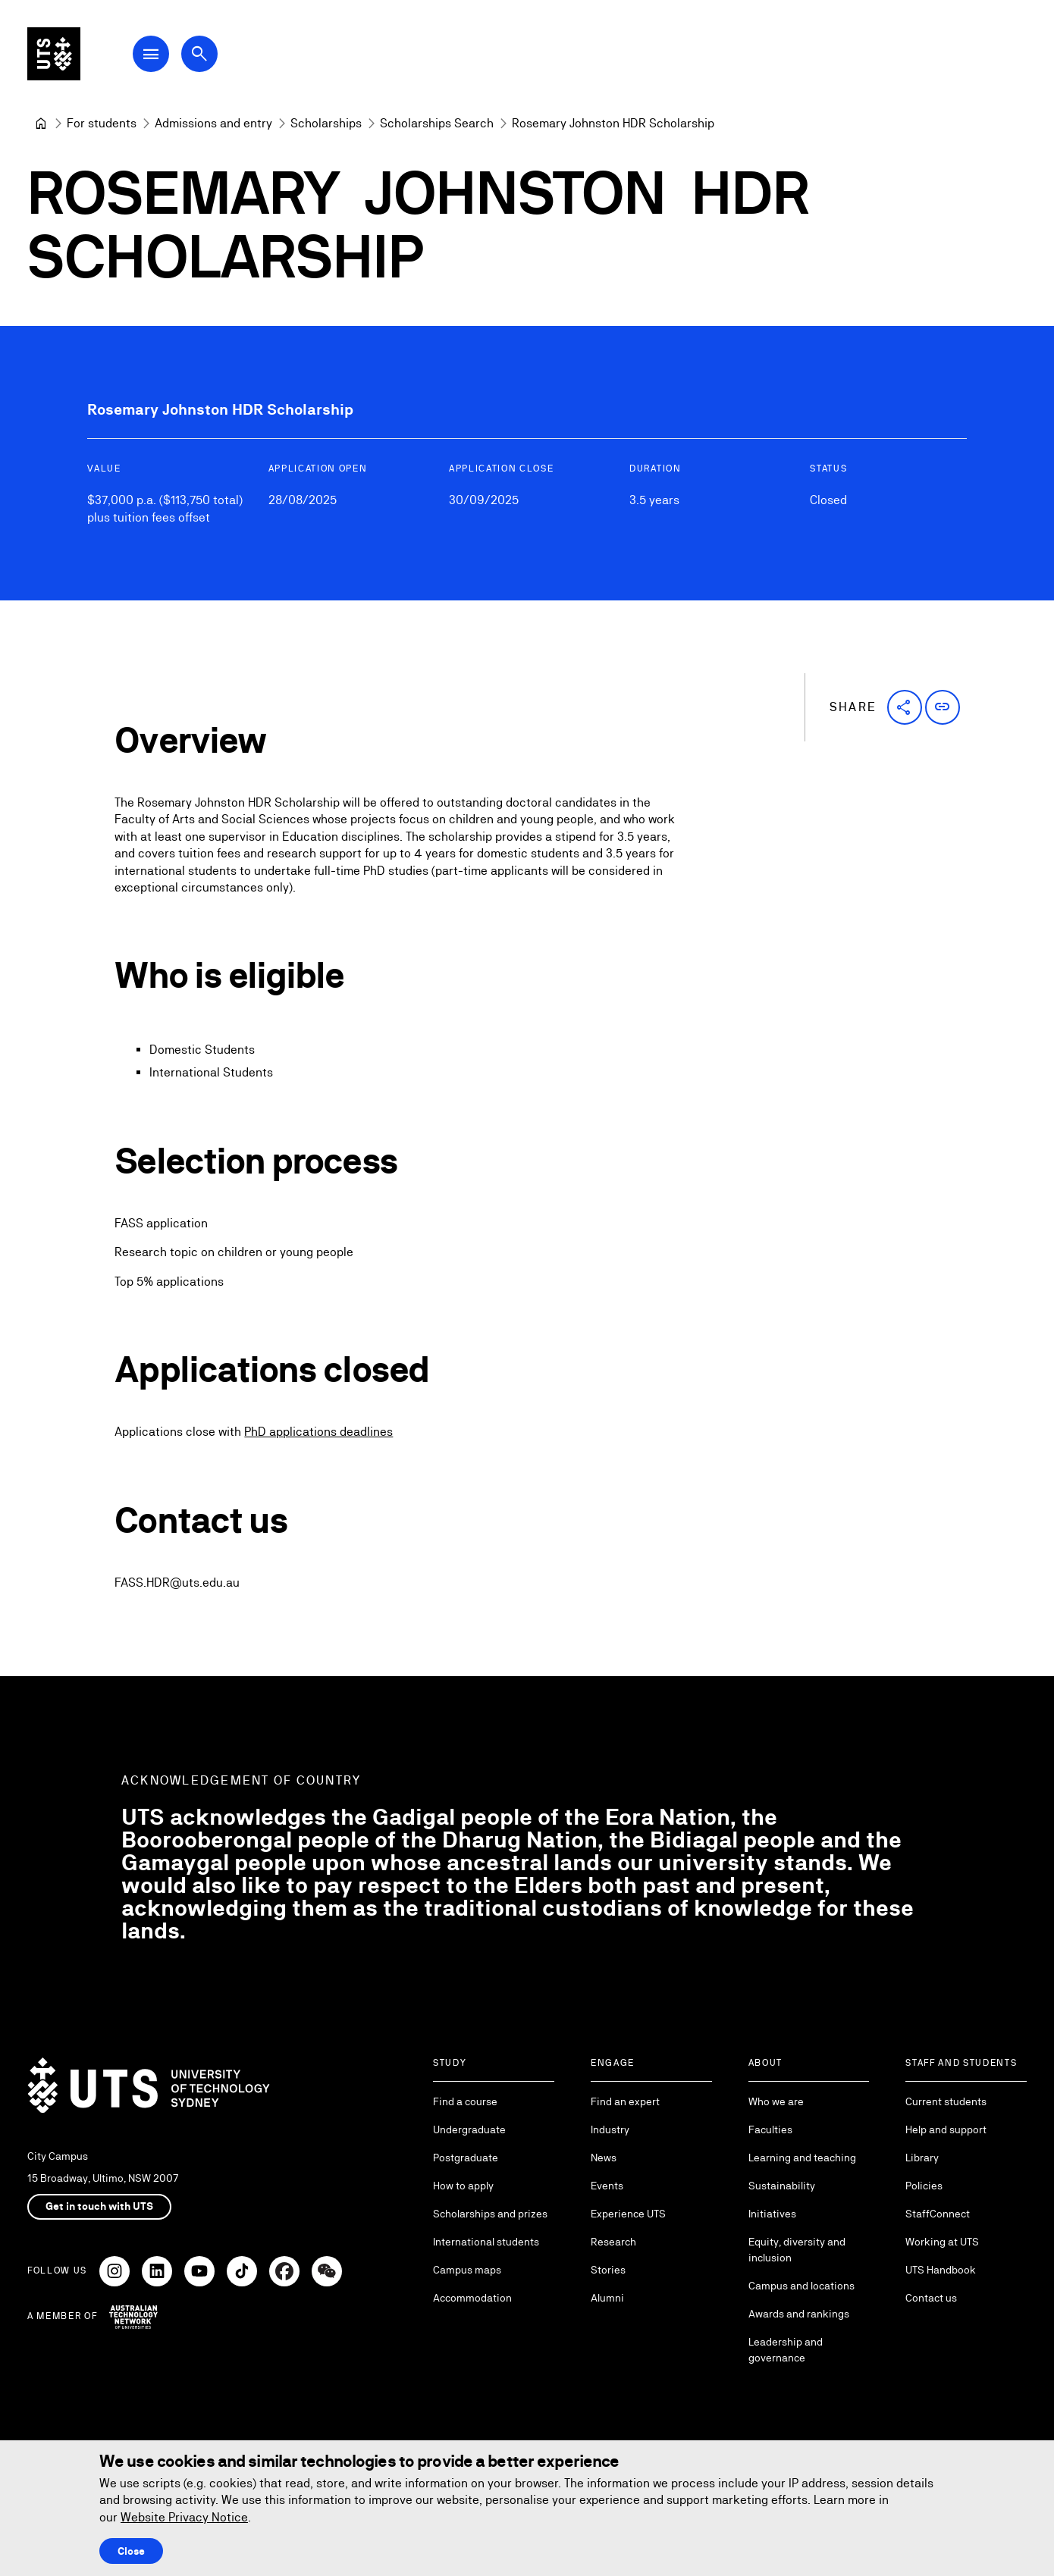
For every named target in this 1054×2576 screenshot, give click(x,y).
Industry (610, 2129)
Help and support (946, 2129)
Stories (608, 2270)
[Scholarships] (326, 123)
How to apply (463, 2186)
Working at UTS (942, 2242)
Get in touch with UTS (99, 2206)
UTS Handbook (940, 2270)
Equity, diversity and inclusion (796, 2250)
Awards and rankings (798, 2314)
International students (486, 2242)
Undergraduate (469, 2129)
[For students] (101, 123)
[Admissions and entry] (213, 123)
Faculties (770, 2129)
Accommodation (472, 2298)
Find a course (465, 2101)
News (603, 2157)
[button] (905, 707)
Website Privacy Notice (184, 2517)
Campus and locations (801, 2286)
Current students (946, 2101)
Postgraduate (465, 2157)
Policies (924, 2186)
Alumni (607, 2298)
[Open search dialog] (203, 54)
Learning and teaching (802, 2157)
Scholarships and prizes (490, 2214)
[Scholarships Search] (437, 123)
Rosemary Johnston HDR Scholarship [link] (613, 123)
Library (922, 2157)
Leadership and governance (785, 2350)
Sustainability (781, 2186)
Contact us (931, 2298)
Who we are (776, 2101)
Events (607, 2186)
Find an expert (625, 2101)
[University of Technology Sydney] (41, 123)
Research (613, 2242)
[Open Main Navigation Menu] (154, 54)
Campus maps (467, 2270)
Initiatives (772, 2214)
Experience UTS (628, 2214)
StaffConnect (937, 2214)
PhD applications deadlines (318, 1431)
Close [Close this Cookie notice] (131, 2551)
